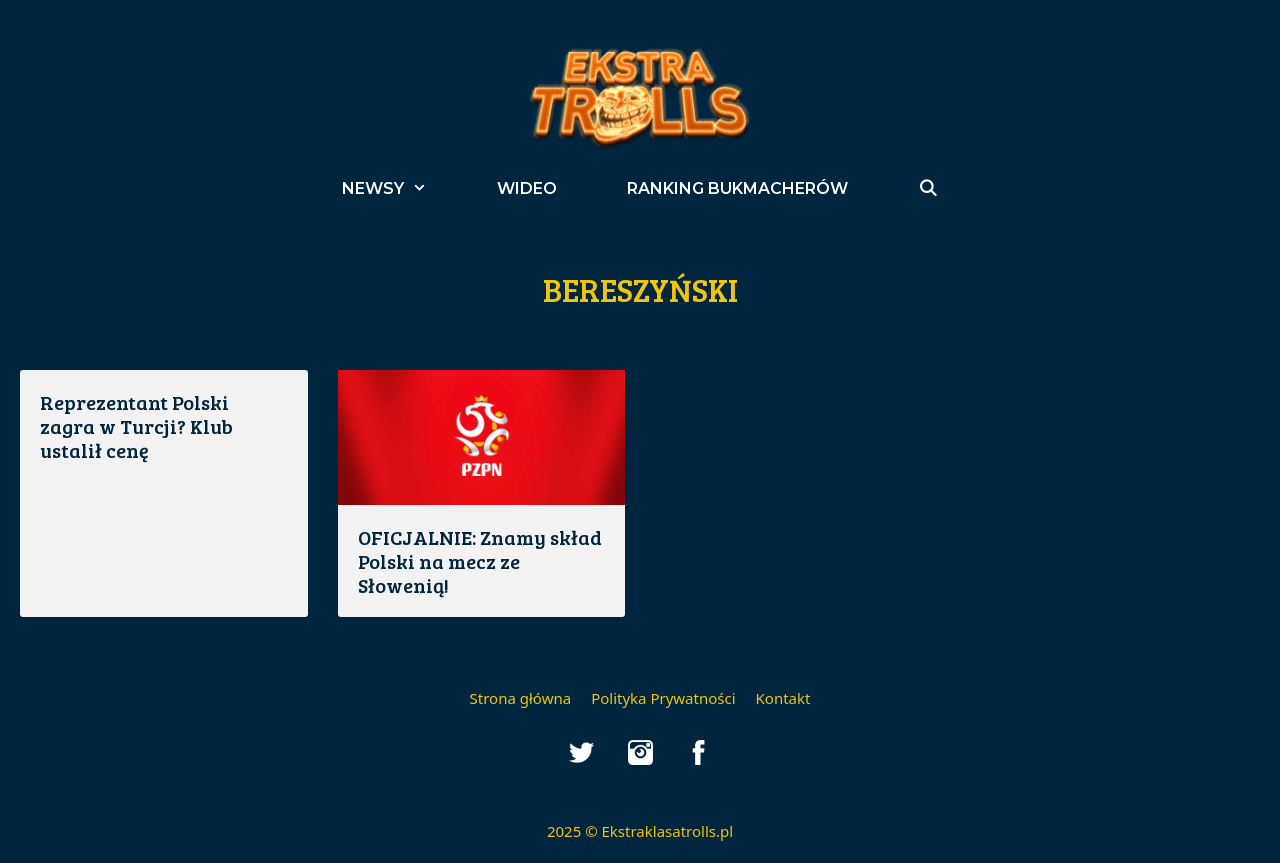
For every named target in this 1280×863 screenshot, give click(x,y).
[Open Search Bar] (928, 188)
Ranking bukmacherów (737, 188)
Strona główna (521, 698)
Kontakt (783, 698)
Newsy (402, 188)
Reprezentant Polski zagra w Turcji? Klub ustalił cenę (136, 426)
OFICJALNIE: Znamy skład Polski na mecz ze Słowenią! (480, 561)
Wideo (527, 188)
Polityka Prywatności (663, 698)
